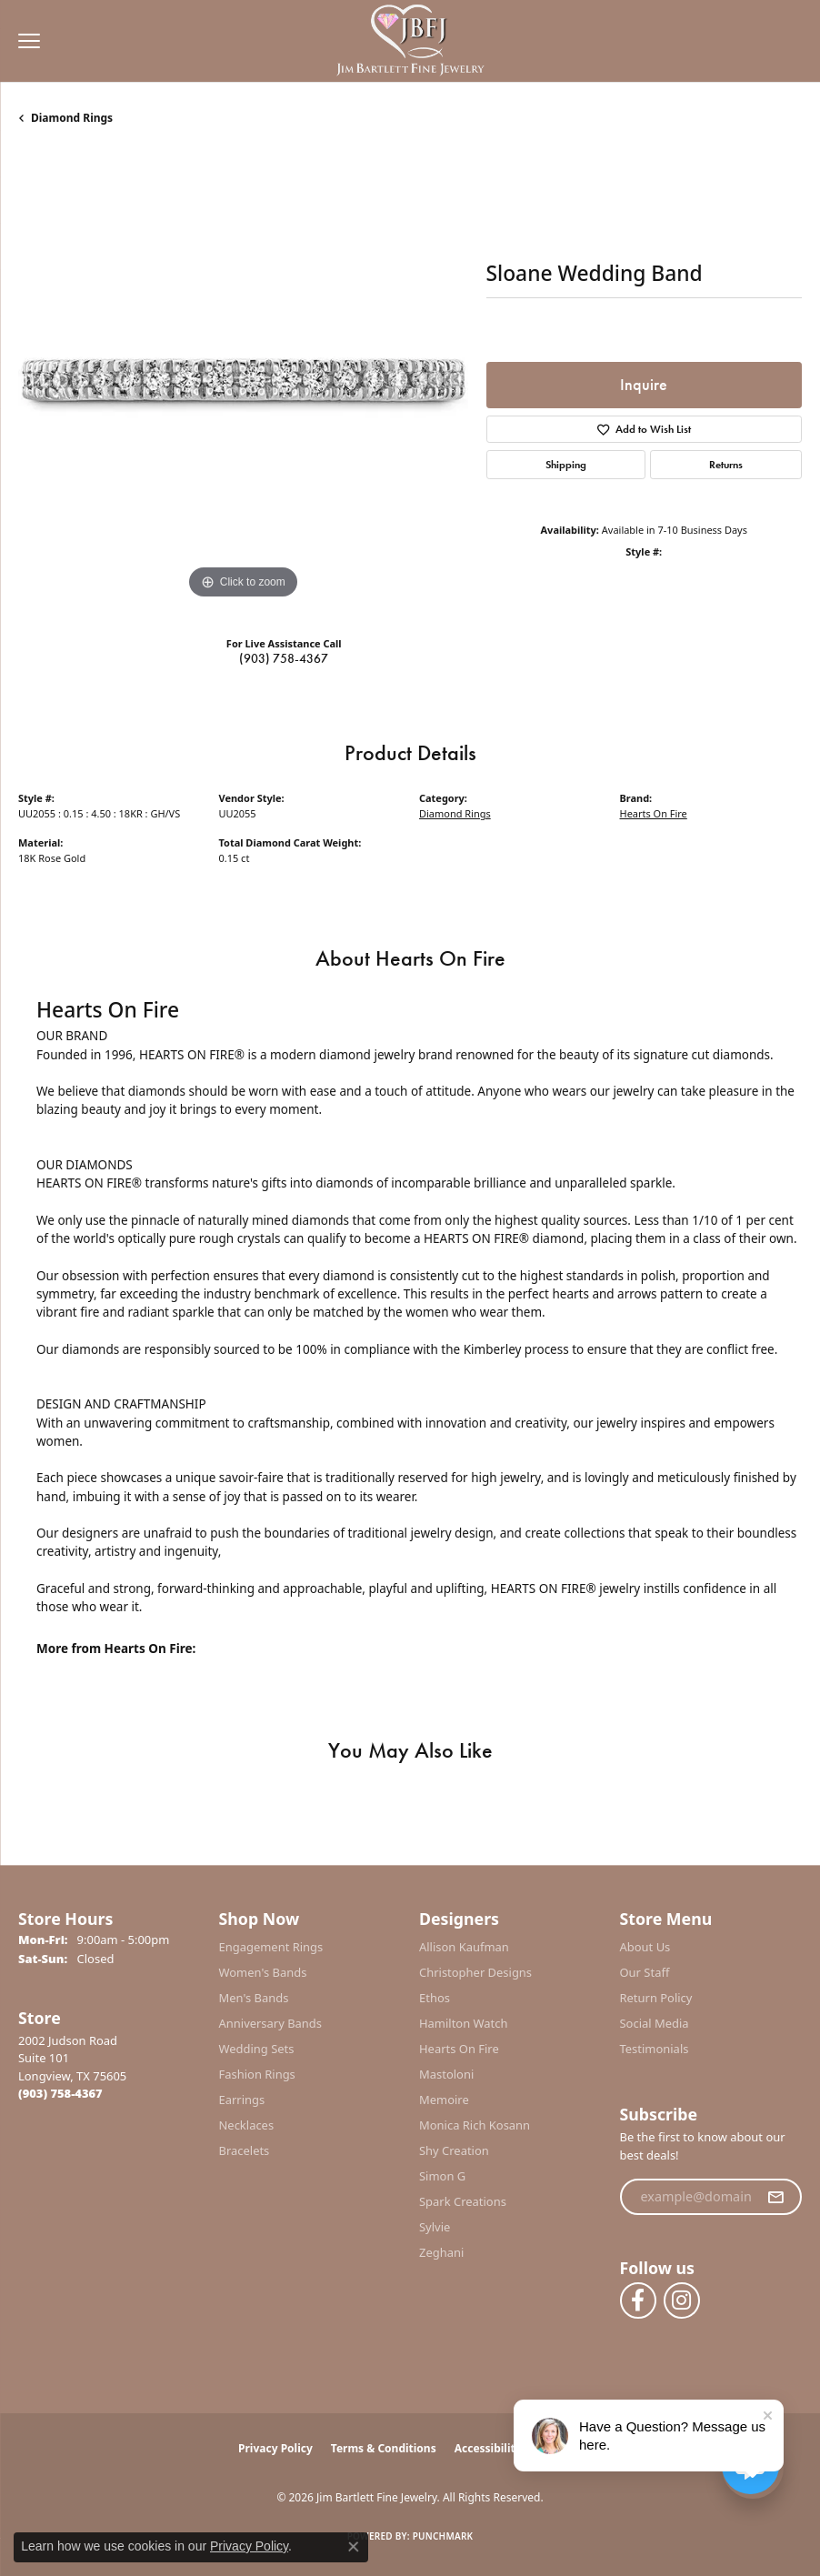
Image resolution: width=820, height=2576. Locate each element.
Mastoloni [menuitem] (446, 2074)
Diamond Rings (72, 117)
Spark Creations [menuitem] (462, 2201)
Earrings (242, 2099)
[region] (243, 379)
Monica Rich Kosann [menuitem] (474, 2125)
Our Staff (645, 1972)
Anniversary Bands (271, 2023)
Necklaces (247, 2125)
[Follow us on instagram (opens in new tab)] (682, 2300)
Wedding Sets (257, 2048)
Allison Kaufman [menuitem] (464, 1947)
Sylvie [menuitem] (434, 2227)
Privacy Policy (275, 2448)
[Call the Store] (60, 2093)
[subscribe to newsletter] (775, 2196)
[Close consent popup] (353, 2546)
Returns (726, 464)
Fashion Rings (257, 2074)
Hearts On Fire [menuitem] (459, 2048)
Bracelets (244, 2150)
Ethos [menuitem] (434, 1998)
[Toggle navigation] (24, 41)
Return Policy (656, 1998)
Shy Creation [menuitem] (454, 2150)
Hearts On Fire (653, 813)
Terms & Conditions (383, 2448)
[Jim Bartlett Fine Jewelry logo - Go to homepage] (410, 41)
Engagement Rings (271, 1947)
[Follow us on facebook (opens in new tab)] (638, 2300)
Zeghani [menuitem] (441, 2252)
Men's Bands (254, 1998)
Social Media (654, 2023)
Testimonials (654, 2048)
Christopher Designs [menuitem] (475, 1972)
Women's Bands (263, 1972)
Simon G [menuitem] (442, 2176)
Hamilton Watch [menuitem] (463, 2023)
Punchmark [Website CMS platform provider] (443, 2536)
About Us (645, 1947)
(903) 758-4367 (283, 658)
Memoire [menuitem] (444, 2099)
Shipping (565, 464)
